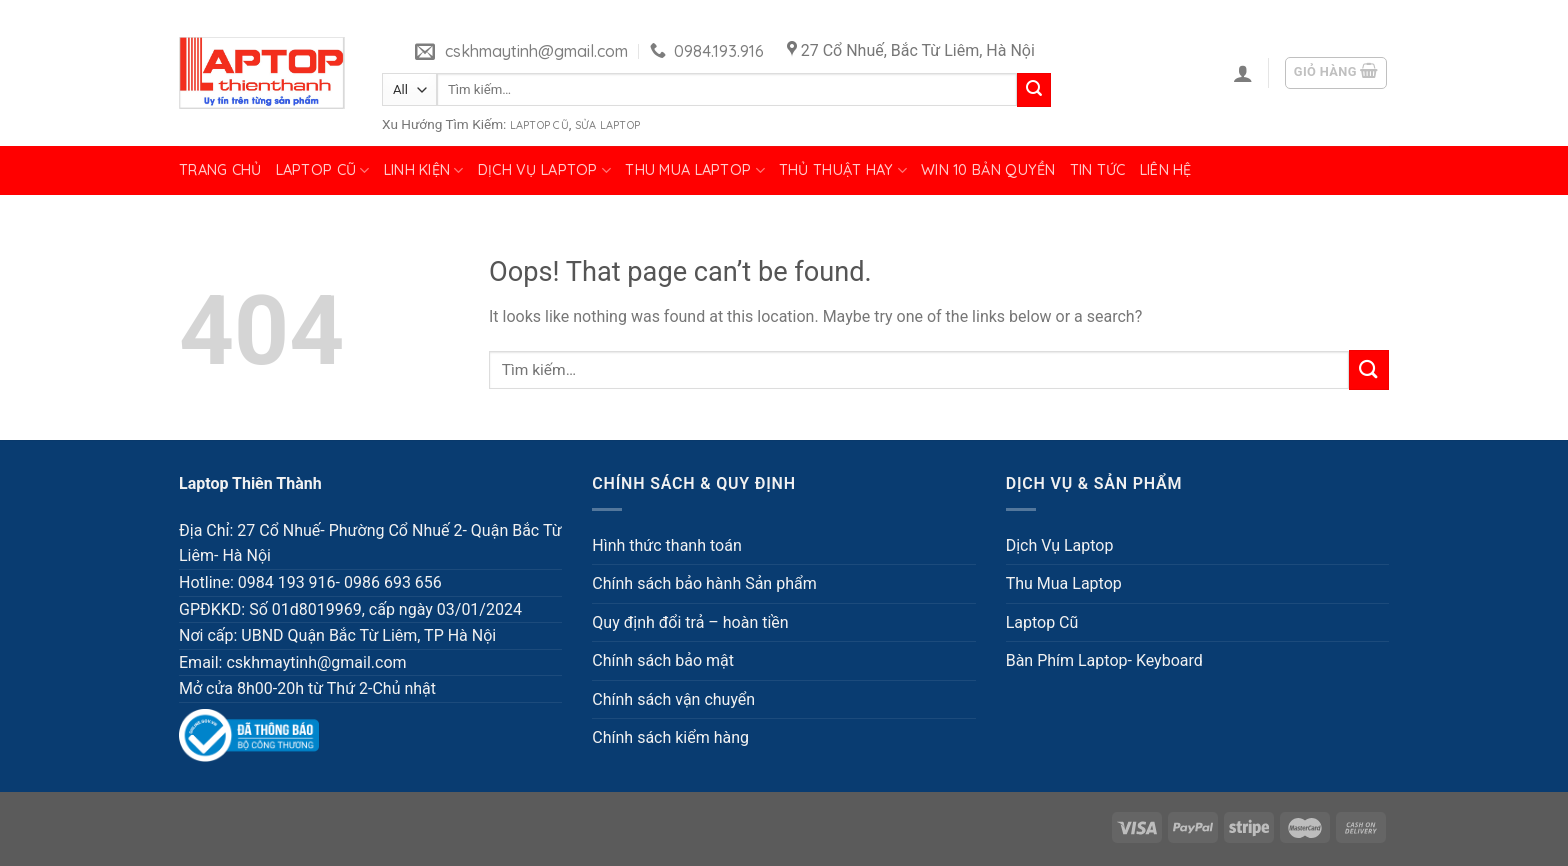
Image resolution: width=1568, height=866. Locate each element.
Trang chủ (220, 170)
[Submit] (1034, 90)
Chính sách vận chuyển (673, 699)
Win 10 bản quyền (988, 170)
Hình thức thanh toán (666, 545)
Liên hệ (1166, 170)
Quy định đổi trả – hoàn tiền (690, 622)
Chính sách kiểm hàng (670, 737)
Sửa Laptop (607, 125)
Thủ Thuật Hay (843, 170)
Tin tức (1098, 170)
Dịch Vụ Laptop (545, 170)
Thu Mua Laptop (695, 170)
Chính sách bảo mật (663, 660)
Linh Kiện (424, 170)
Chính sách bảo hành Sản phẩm (704, 583)
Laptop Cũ (539, 125)
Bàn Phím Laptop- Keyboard (1104, 660)
